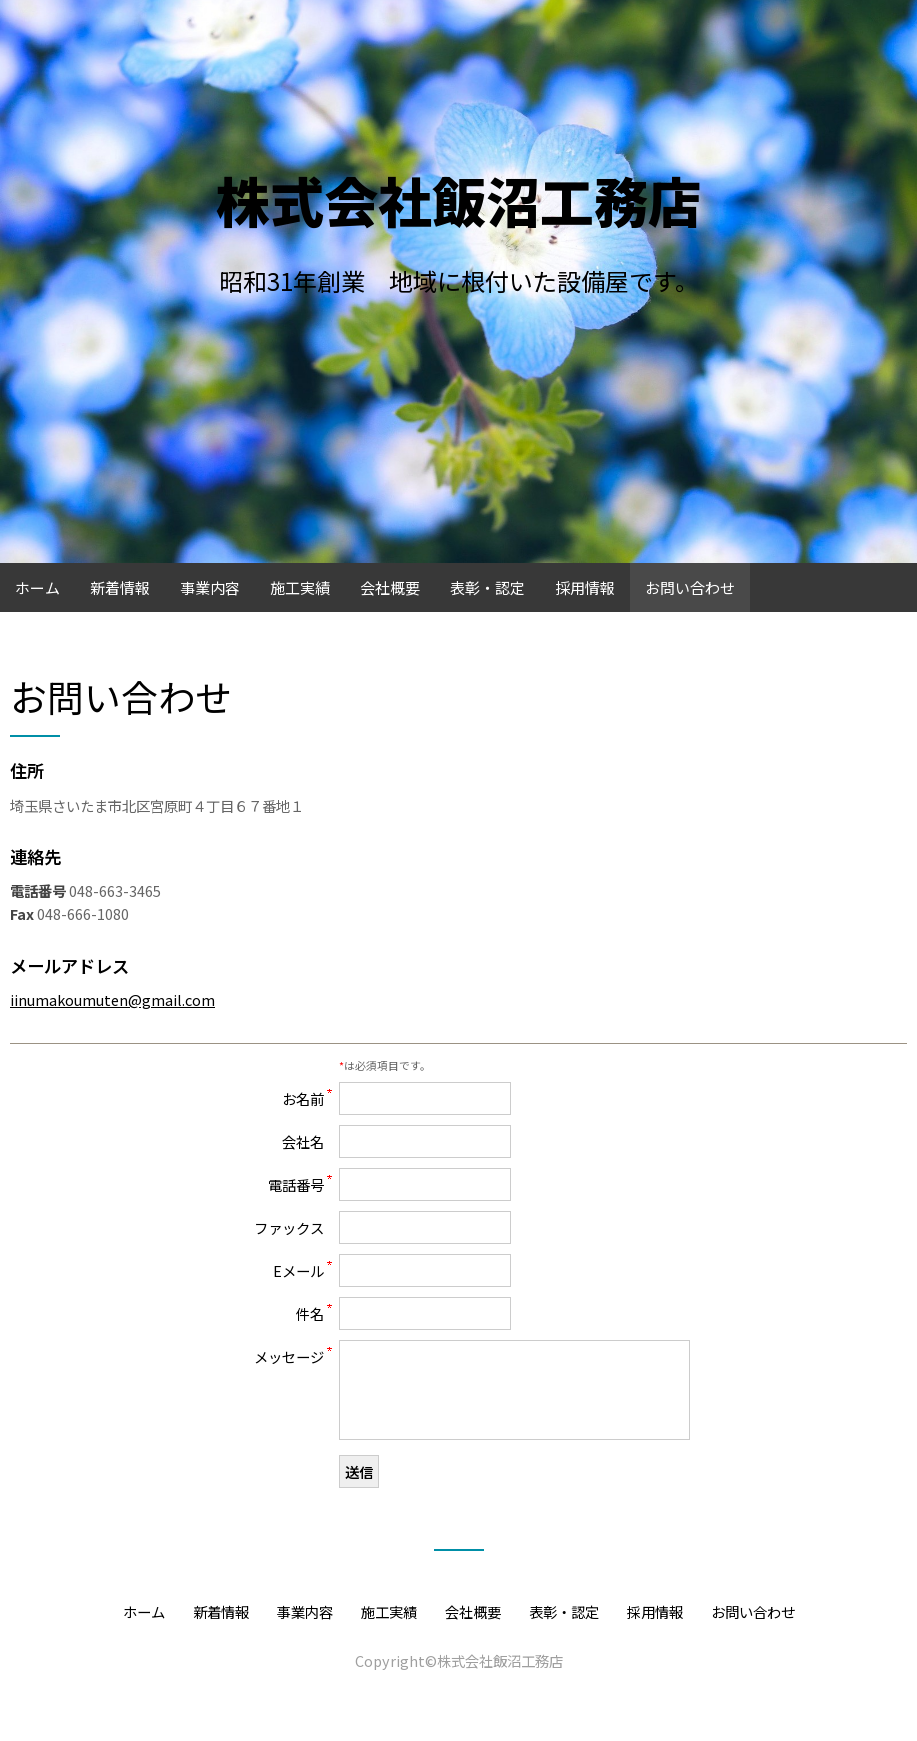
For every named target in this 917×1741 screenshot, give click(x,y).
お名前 (303, 1098)
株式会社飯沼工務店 (459, 199)
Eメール (298, 1270)
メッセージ (289, 1356)
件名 (310, 1313)
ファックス (289, 1227)
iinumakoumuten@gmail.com (112, 999)
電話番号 (296, 1184)
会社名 (303, 1141)
